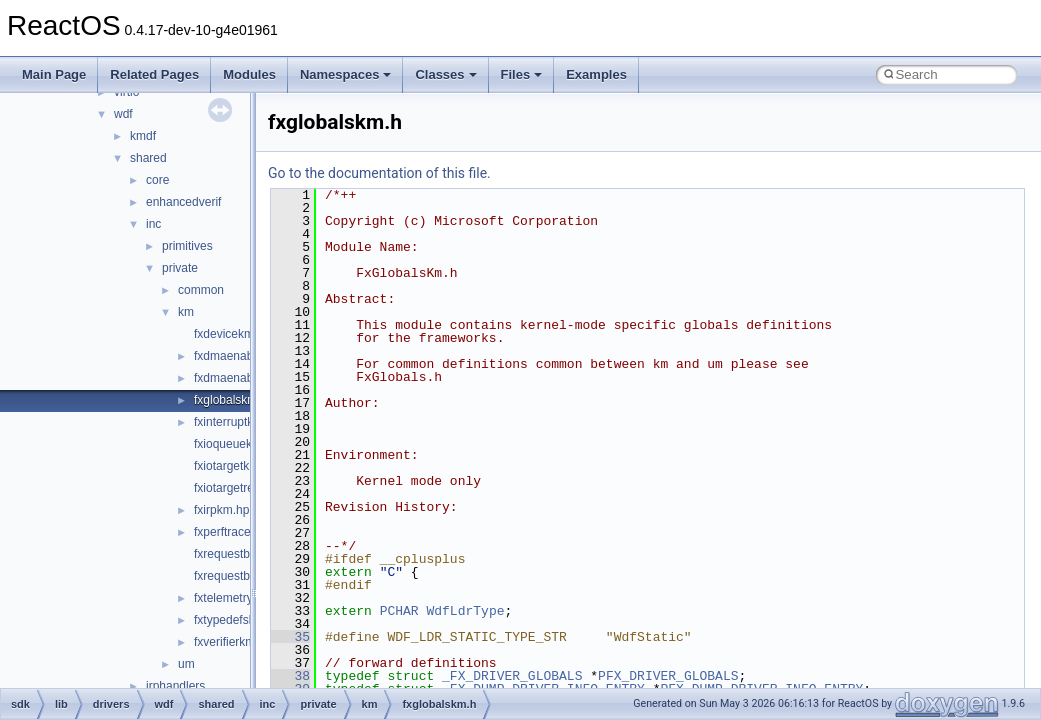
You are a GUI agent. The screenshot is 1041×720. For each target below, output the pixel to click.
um (186, 664)
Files (522, 74)
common (201, 290)
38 (290, 676)
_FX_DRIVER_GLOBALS (512, 676)
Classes (445, 74)
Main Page (54, 74)
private (180, 268)
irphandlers (175, 686)
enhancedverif (183, 202)
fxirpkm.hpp (225, 510)
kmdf (143, 136)
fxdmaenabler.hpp (241, 356)
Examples (596, 74)
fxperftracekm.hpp (242, 532)
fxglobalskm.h (230, 400)
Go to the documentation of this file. (379, 173)
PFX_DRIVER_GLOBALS (668, 676)
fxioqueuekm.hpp (239, 444)
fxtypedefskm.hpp (241, 620)
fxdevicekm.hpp (235, 334)
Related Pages (154, 74)
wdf (123, 114)
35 (290, 637)
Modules (249, 74)
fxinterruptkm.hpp (240, 422)
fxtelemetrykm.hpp (243, 598)
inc (153, 224)
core (157, 180)
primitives (187, 246)
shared (148, 158)
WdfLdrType (465, 611)
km (186, 312)
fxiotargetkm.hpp (238, 466)
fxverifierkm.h (229, 642)
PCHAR (399, 611)
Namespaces (346, 74)
